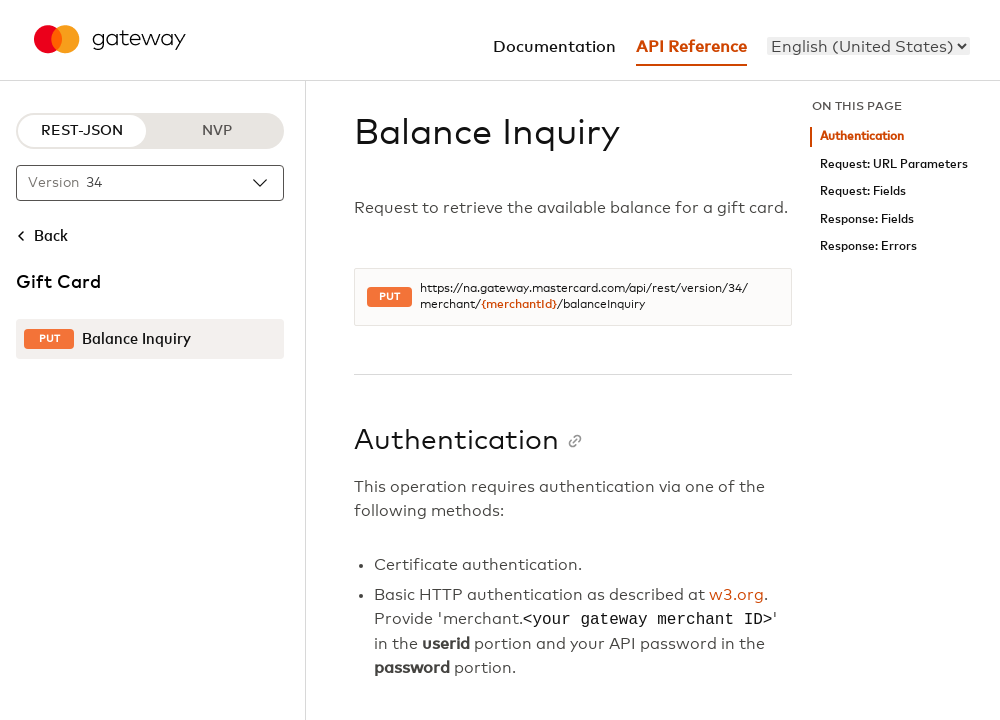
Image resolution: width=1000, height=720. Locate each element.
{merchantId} (519, 305)
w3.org (736, 595)
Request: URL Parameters (894, 164)
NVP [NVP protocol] (217, 131)
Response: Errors (868, 246)
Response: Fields (867, 219)
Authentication (862, 136)
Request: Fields (863, 191)
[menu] (868, 46)
